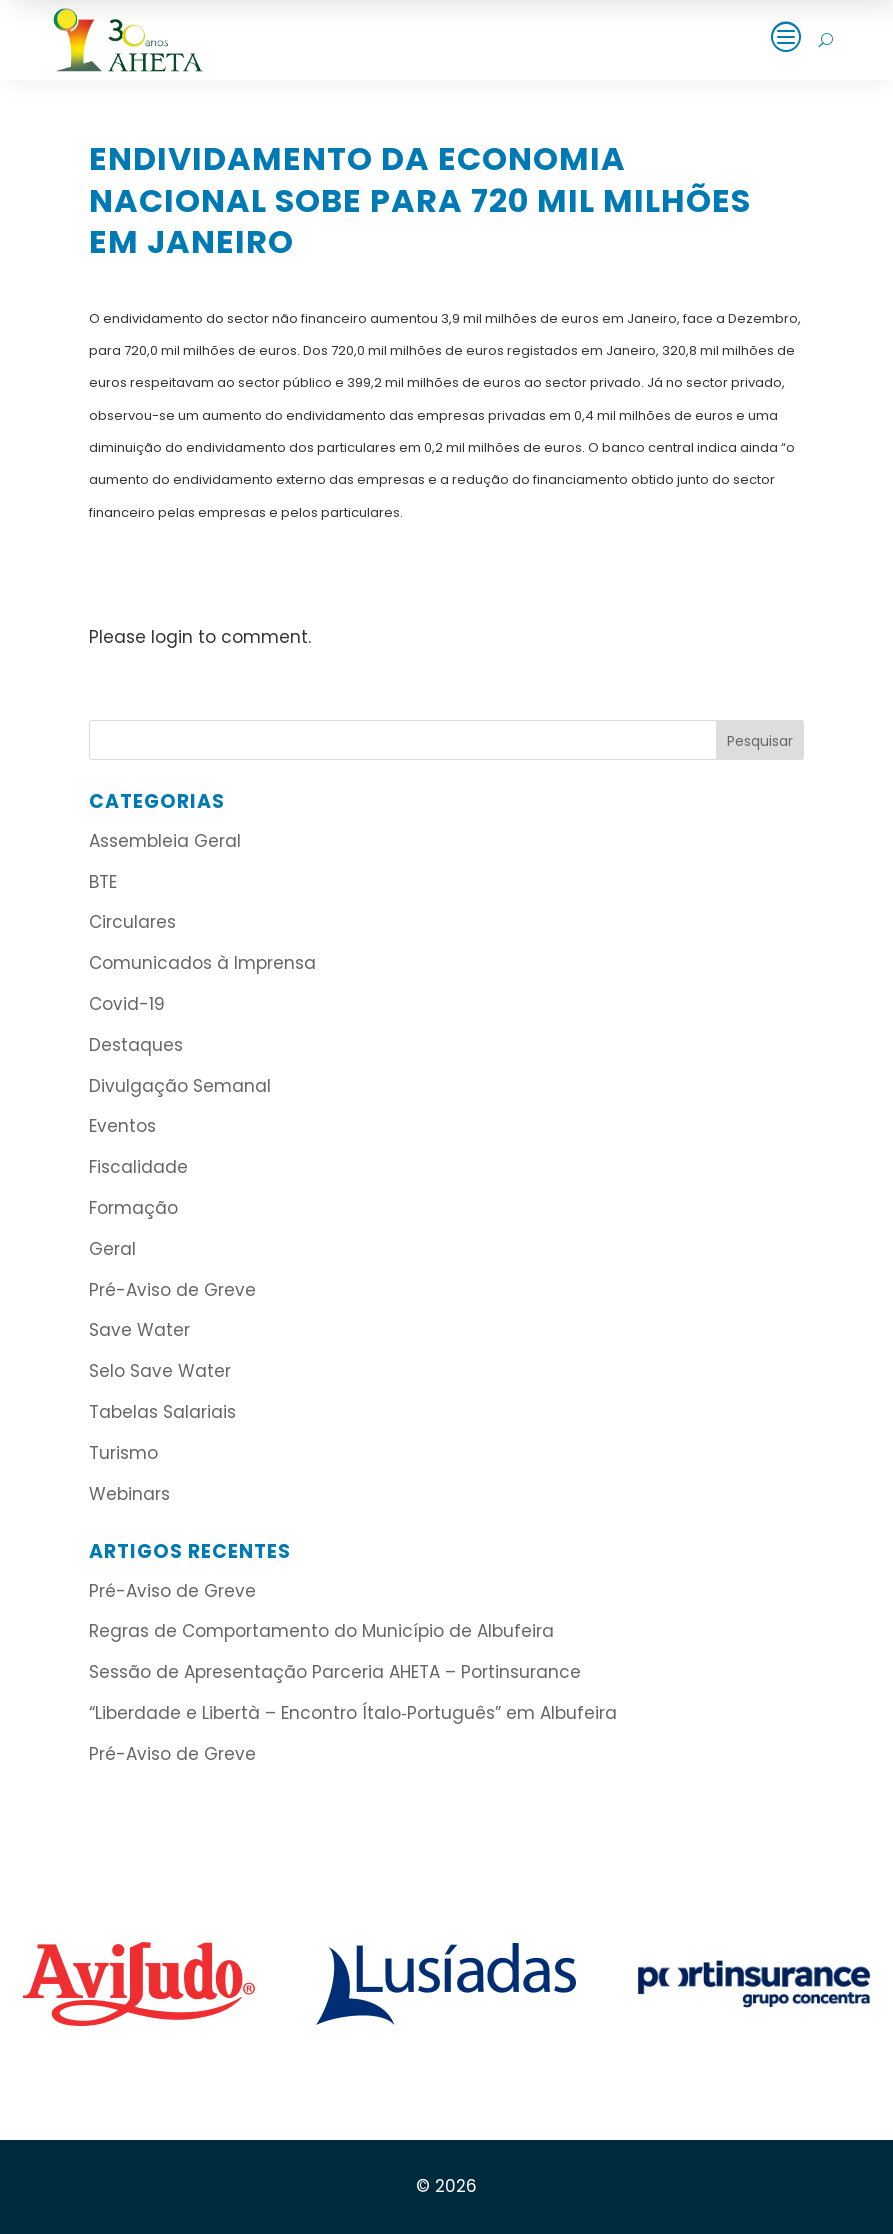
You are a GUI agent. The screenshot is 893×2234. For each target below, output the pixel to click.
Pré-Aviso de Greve (172, 1290)
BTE (103, 882)
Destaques (136, 1045)
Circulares (132, 922)
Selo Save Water (160, 1371)
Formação (133, 1208)
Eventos (122, 1126)
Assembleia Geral (165, 841)
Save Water (139, 1330)
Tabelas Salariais (162, 1412)
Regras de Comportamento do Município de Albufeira (321, 1631)
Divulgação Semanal (180, 1086)
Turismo (123, 1453)
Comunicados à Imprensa (202, 963)
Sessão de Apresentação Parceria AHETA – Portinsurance (335, 1672)
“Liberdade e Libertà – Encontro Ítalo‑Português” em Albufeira (355, 1713)
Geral (112, 1249)
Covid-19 (127, 1004)
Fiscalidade (138, 1167)
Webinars (129, 1494)
